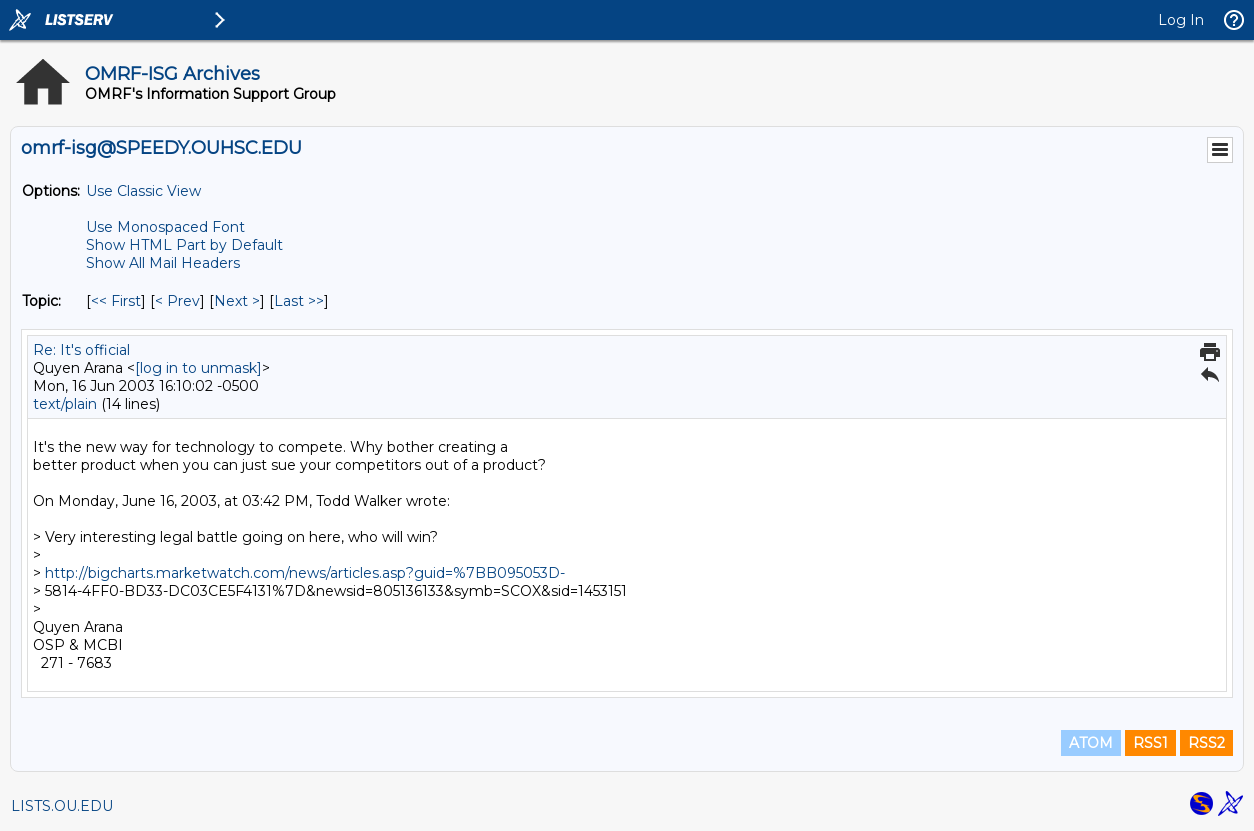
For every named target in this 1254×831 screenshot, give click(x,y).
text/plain (65, 404)
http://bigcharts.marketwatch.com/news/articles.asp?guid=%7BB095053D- (305, 573)
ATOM (1091, 743)
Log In (1181, 20)
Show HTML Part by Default (184, 245)
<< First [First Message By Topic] (116, 301)
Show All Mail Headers (163, 263)
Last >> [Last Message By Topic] (299, 301)
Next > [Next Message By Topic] (237, 301)
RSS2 (1206, 743)
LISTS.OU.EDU (62, 806)
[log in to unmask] (198, 368)
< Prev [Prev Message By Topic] (177, 301)
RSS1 (1150, 743)
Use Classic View (143, 191)
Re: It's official (81, 350)
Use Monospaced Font (165, 227)
